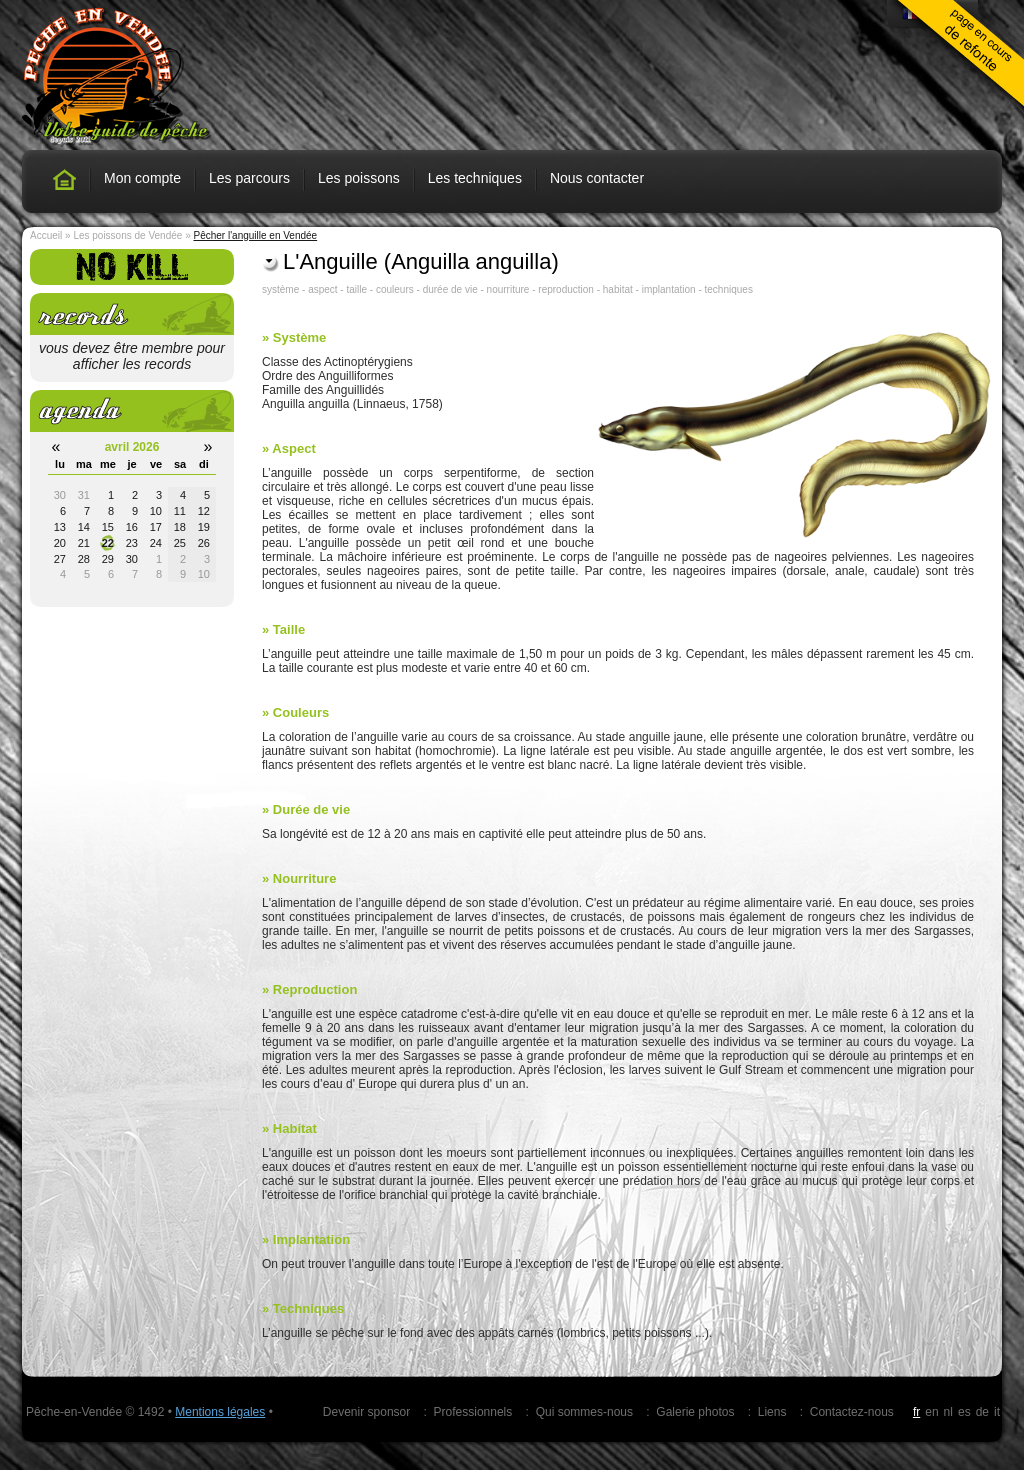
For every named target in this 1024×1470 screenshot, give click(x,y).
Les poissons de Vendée (127, 235)
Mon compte (142, 178)
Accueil (46, 235)
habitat (618, 289)
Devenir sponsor (366, 1412)
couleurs (395, 289)
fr (916, 1412)
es (964, 1412)
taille (356, 289)
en (931, 1412)
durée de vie (450, 289)
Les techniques (475, 178)
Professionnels (473, 1412)
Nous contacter (597, 178)
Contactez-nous (852, 1412)
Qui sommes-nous (584, 1412)
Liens (772, 1412)
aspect (322, 289)
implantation (669, 289)
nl (948, 1412)
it (997, 1412)
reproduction (566, 289)
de (982, 1412)
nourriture (508, 289)
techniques (729, 289)
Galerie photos (695, 1412)
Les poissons (359, 178)
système (280, 289)
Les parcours (249, 178)
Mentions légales (220, 1412)
